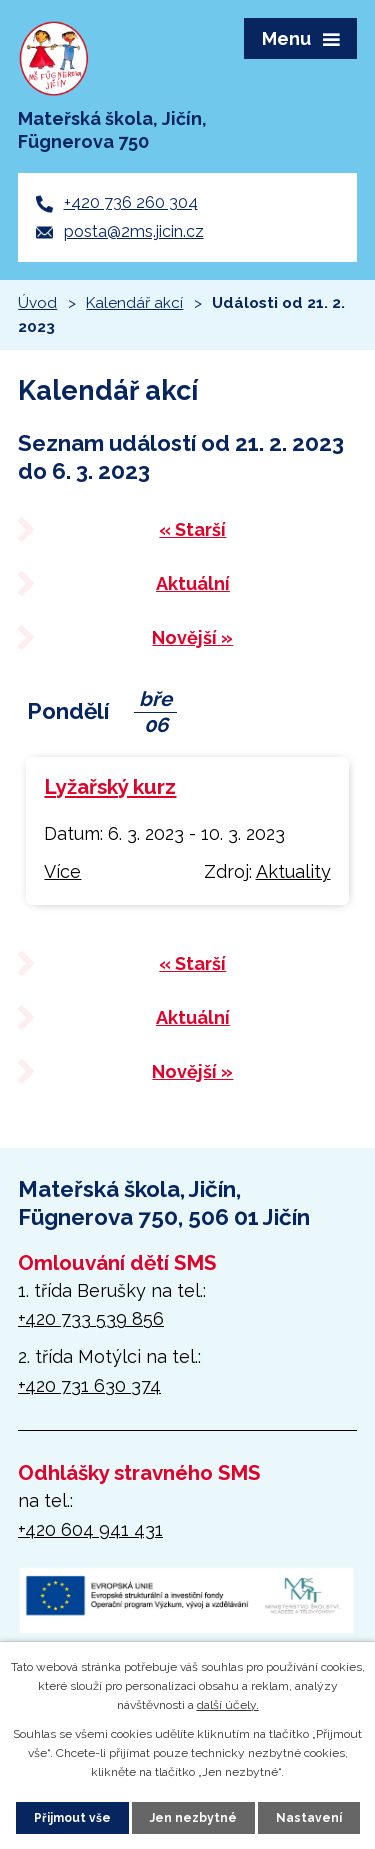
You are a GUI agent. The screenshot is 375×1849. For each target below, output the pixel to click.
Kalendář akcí (134, 303)
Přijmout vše (72, 1818)
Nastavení (309, 1818)
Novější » (192, 637)
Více (62, 871)
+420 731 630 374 (89, 1385)
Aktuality (293, 871)
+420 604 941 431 (90, 1529)
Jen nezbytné (193, 1818)
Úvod (37, 303)
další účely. (228, 1705)
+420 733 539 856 (91, 1318)
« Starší (192, 529)
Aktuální (193, 583)
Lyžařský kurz (110, 787)
